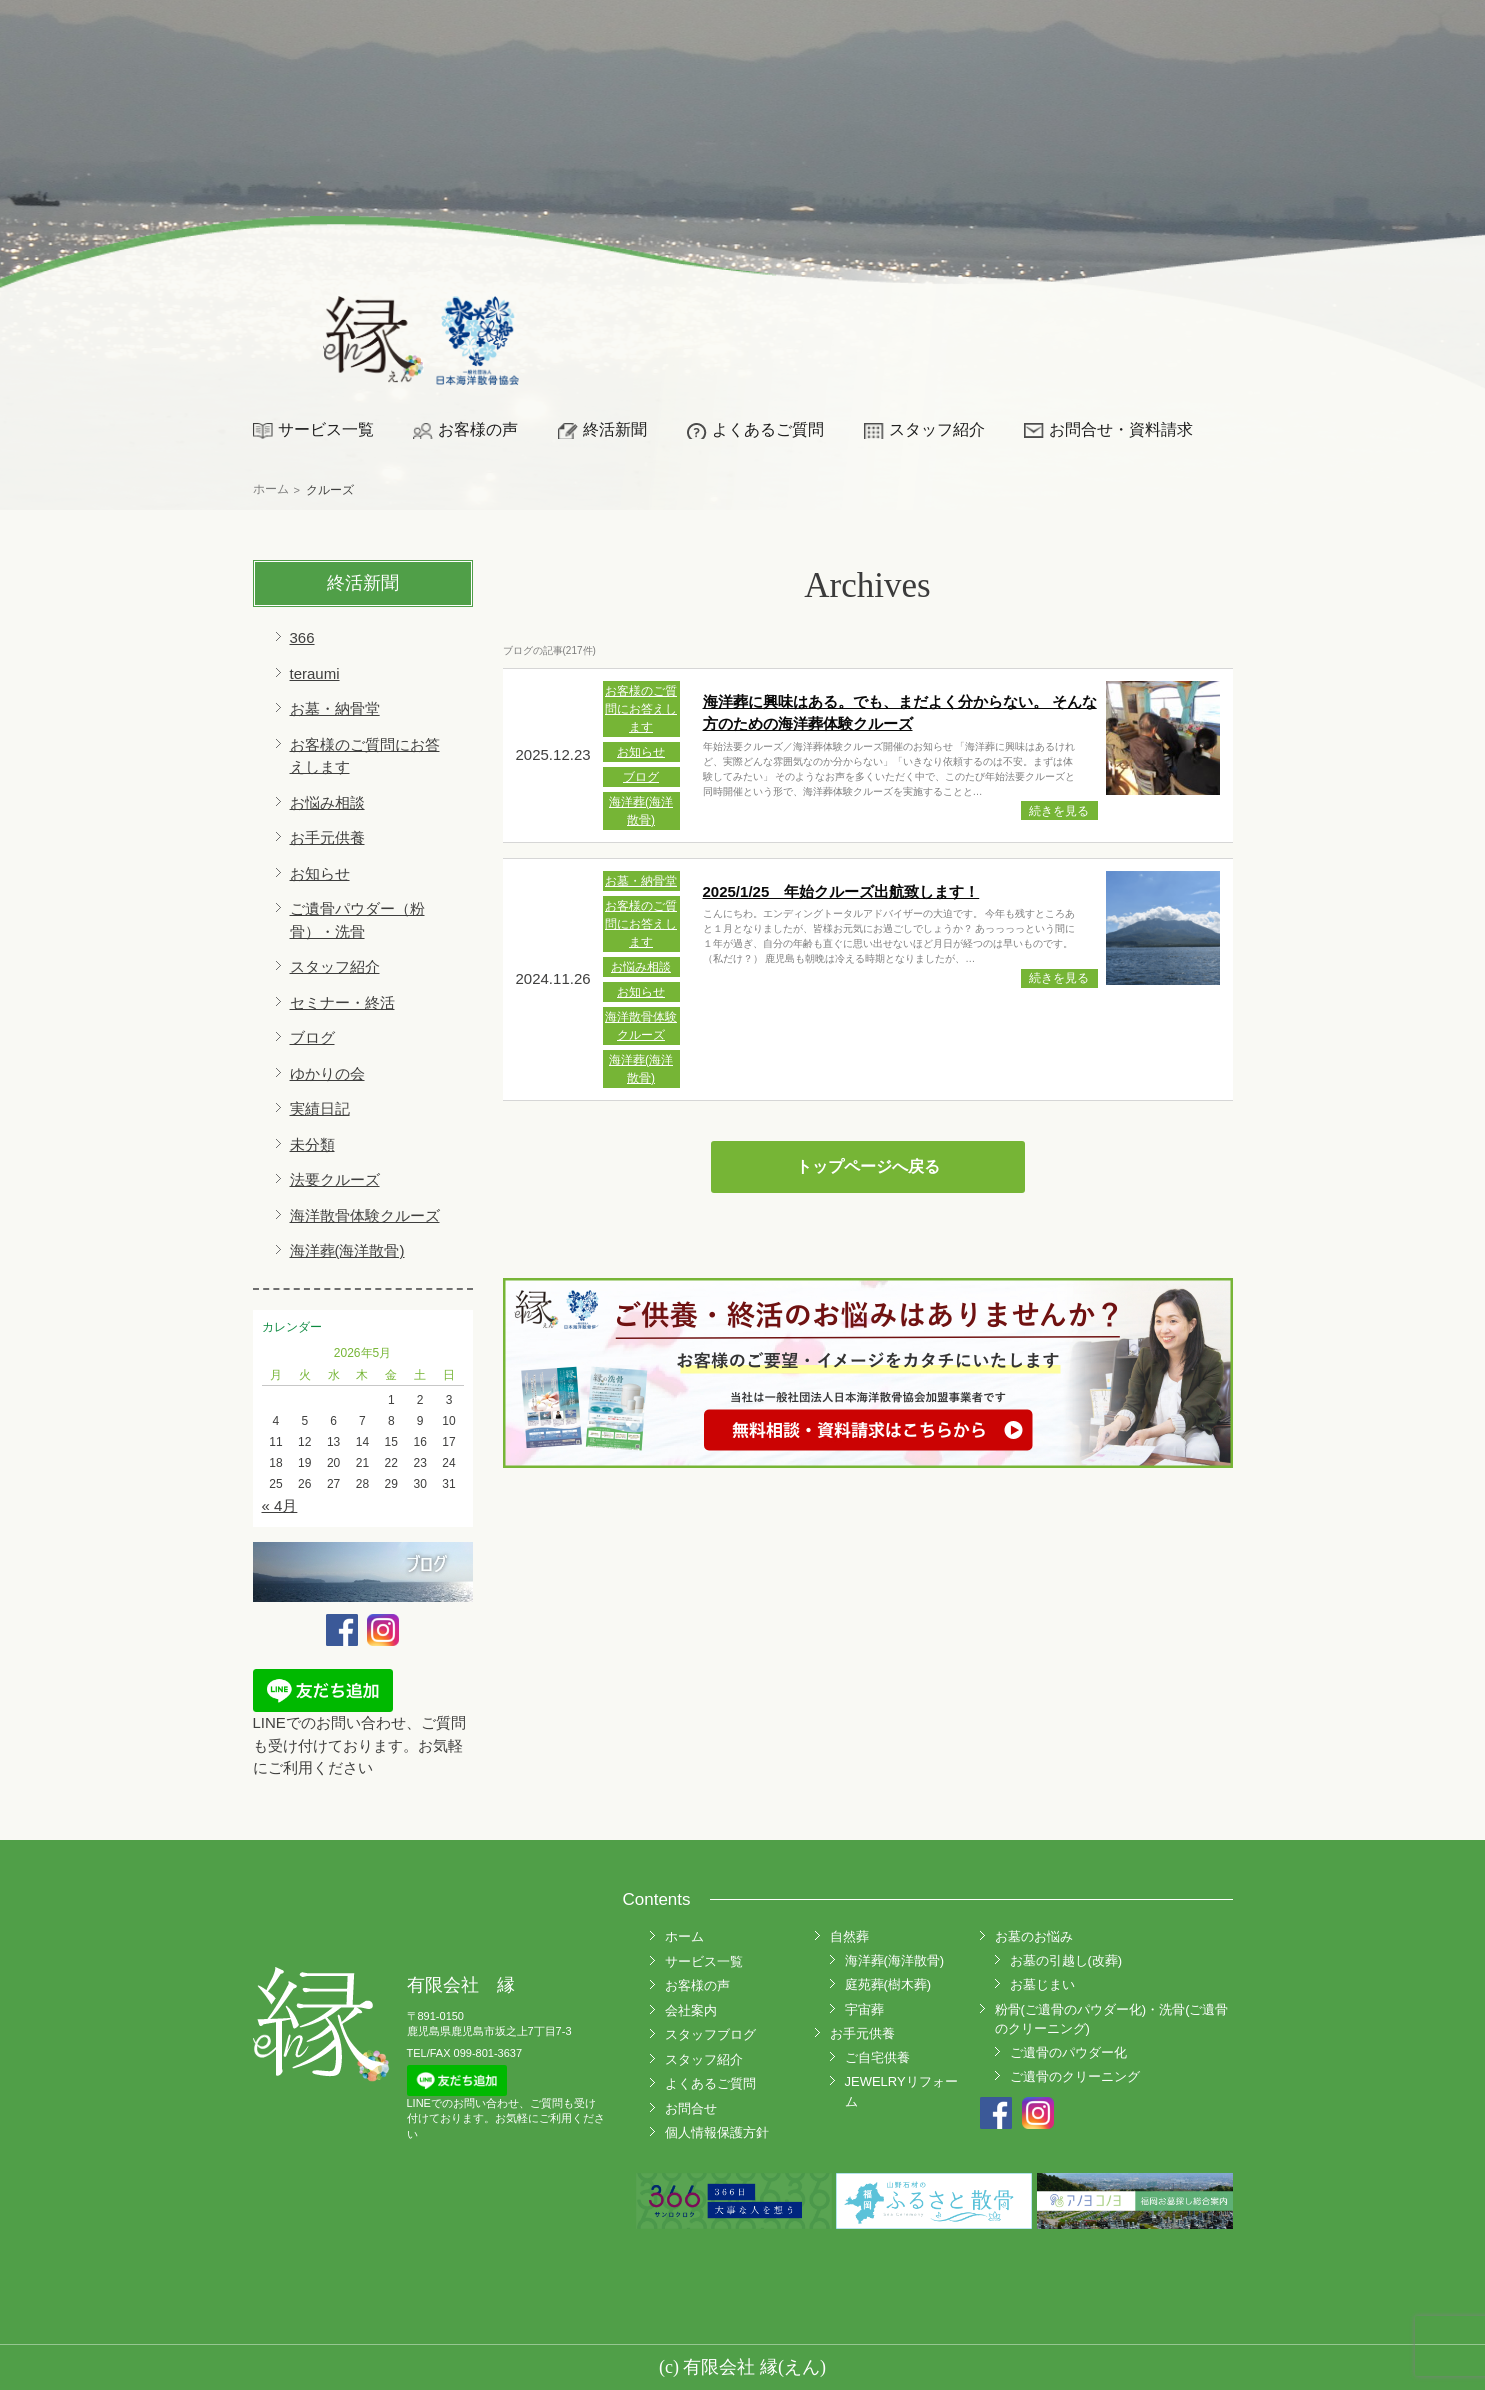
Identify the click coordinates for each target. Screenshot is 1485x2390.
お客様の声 (478, 429)
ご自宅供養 (877, 2057)
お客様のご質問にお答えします (641, 709)
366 (302, 637)
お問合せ (691, 2108)
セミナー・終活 (342, 1002)
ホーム (684, 1936)
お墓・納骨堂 (335, 708)
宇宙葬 (864, 2009)
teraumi (315, 673)
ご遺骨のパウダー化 (1068, 2052)
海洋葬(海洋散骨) (347, 1250)
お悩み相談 (327, 802)
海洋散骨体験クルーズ (365, 1215)
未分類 (312, 1144)
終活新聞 (615, 429)
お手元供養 (327, 837)
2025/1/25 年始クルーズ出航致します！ (841, 891)
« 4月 (280, 1505)
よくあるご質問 (768, 429)
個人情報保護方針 (717, 2132)
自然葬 (849, 1936)
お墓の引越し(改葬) (1066, 1960)
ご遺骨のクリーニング (1075, 2076)
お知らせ (320, 873)
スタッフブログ (710, 2034)
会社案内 (691, 2010)
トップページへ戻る (868, 1166)
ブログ (312, 1037)
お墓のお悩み (1034, 1936)
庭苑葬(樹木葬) (888, 1984)
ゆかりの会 (327, 1073)
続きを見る (1059, 811)
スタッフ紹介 (937, 429)
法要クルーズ (335, 1179)
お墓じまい (1042, 1984)
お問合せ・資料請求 (1121, 429)
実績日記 (320, 1108)
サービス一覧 (326, 429)
